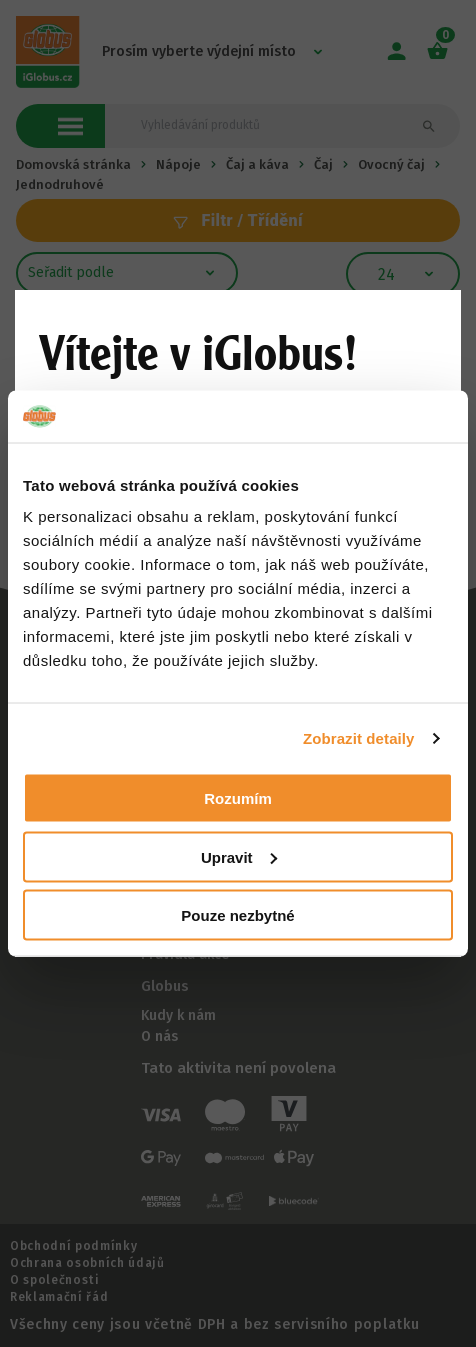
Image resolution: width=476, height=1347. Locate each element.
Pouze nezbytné (237, 915)
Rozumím (238, 798)
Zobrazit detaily (359, 737)
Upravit (239, 856)
